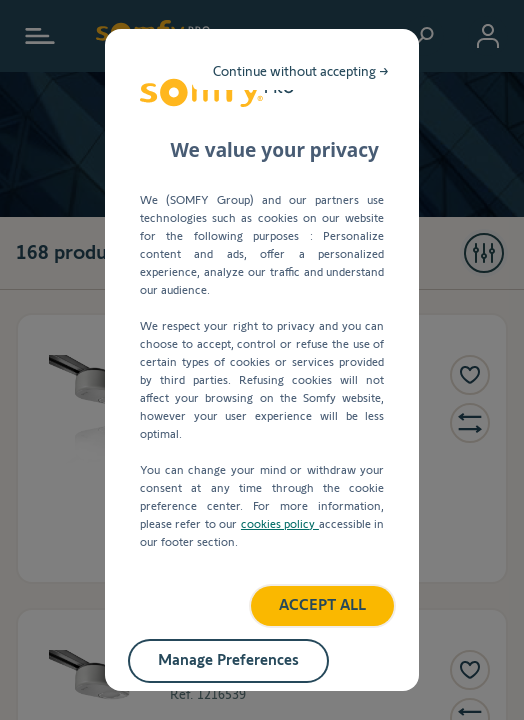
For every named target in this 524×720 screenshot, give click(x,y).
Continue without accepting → (394, 144)
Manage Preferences (262, 555)
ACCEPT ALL (262, 503)
